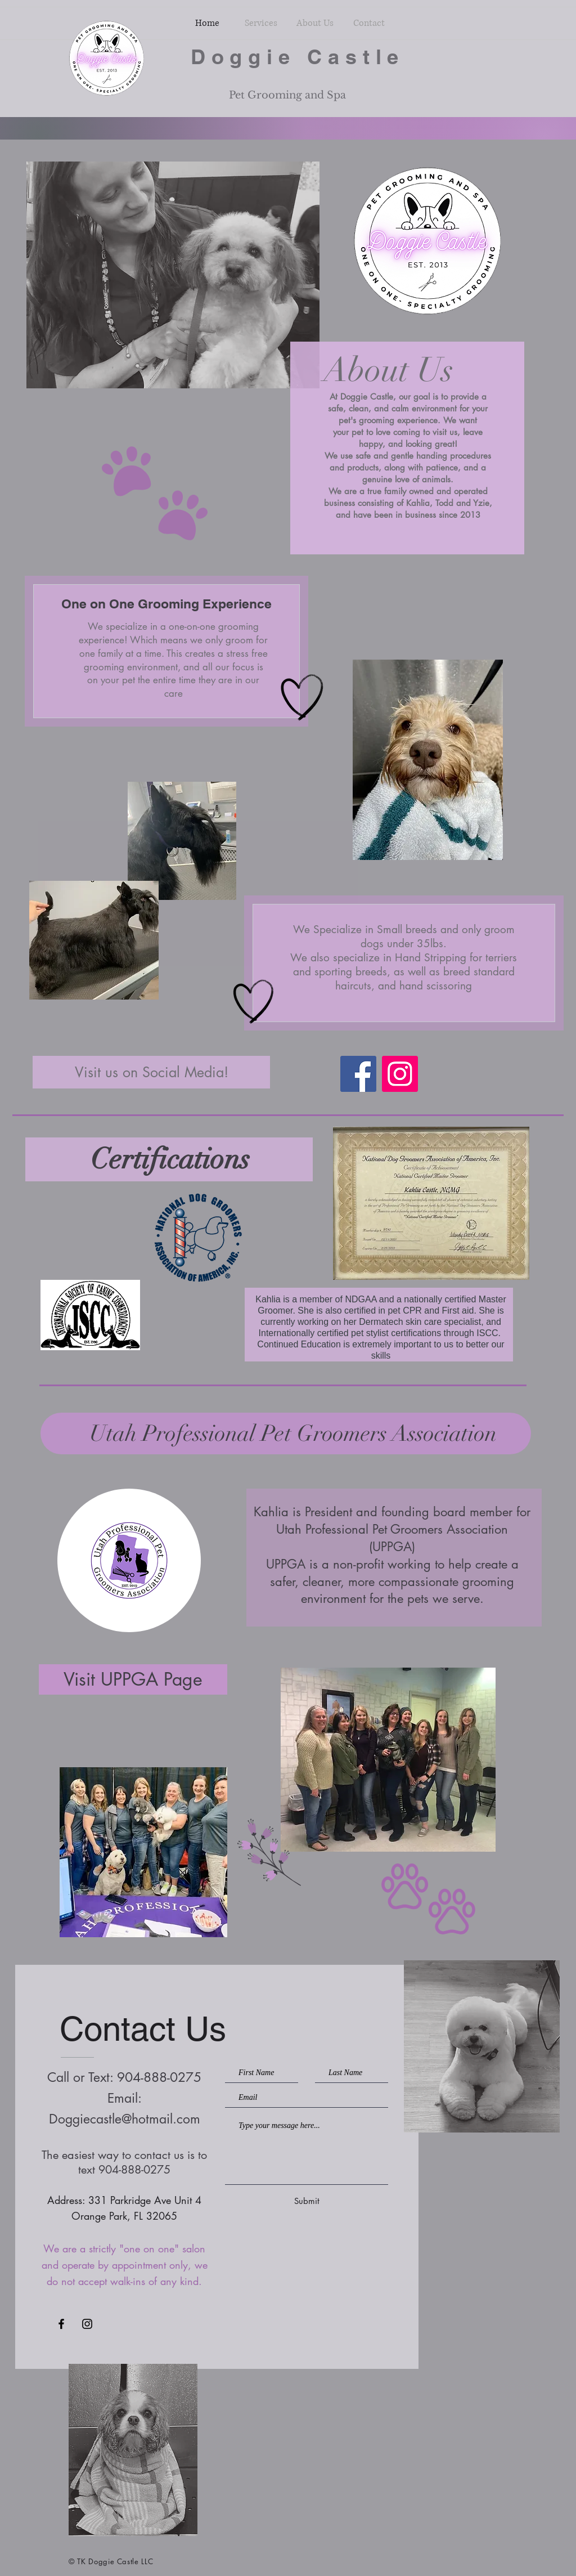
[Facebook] (358, 1074)
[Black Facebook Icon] (61, 2324)
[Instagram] (400, 1074)
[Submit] (306, 2201)
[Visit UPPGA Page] (133, 1679)
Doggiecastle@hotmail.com (124, 2119)
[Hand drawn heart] (302, 698)
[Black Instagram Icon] (87, 2324)
